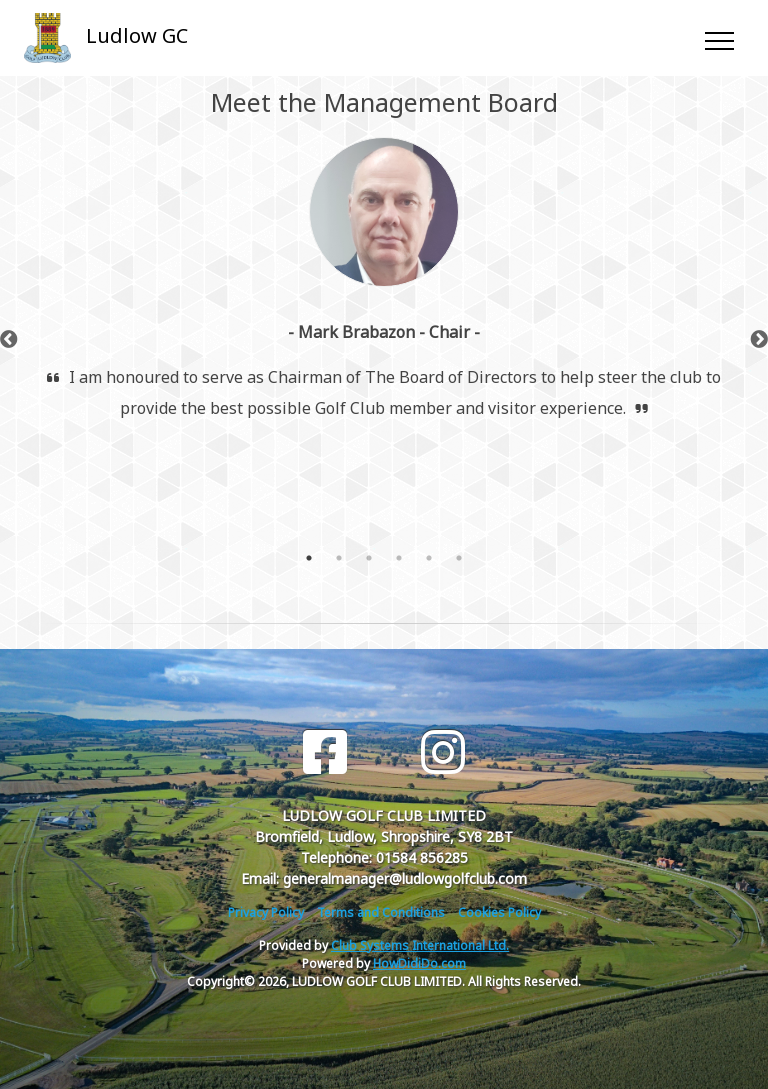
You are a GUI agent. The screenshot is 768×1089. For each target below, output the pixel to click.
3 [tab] (369, 558)
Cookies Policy (499, 912)
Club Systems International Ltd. (420, 945)
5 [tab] (429, 558)
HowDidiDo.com (419, 963)
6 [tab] (459, 558)
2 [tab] (339, 558)
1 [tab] (309, 558)
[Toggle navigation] (718, 38)
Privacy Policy (266, 912)
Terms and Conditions (381, 912)
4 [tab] (399, 558)
